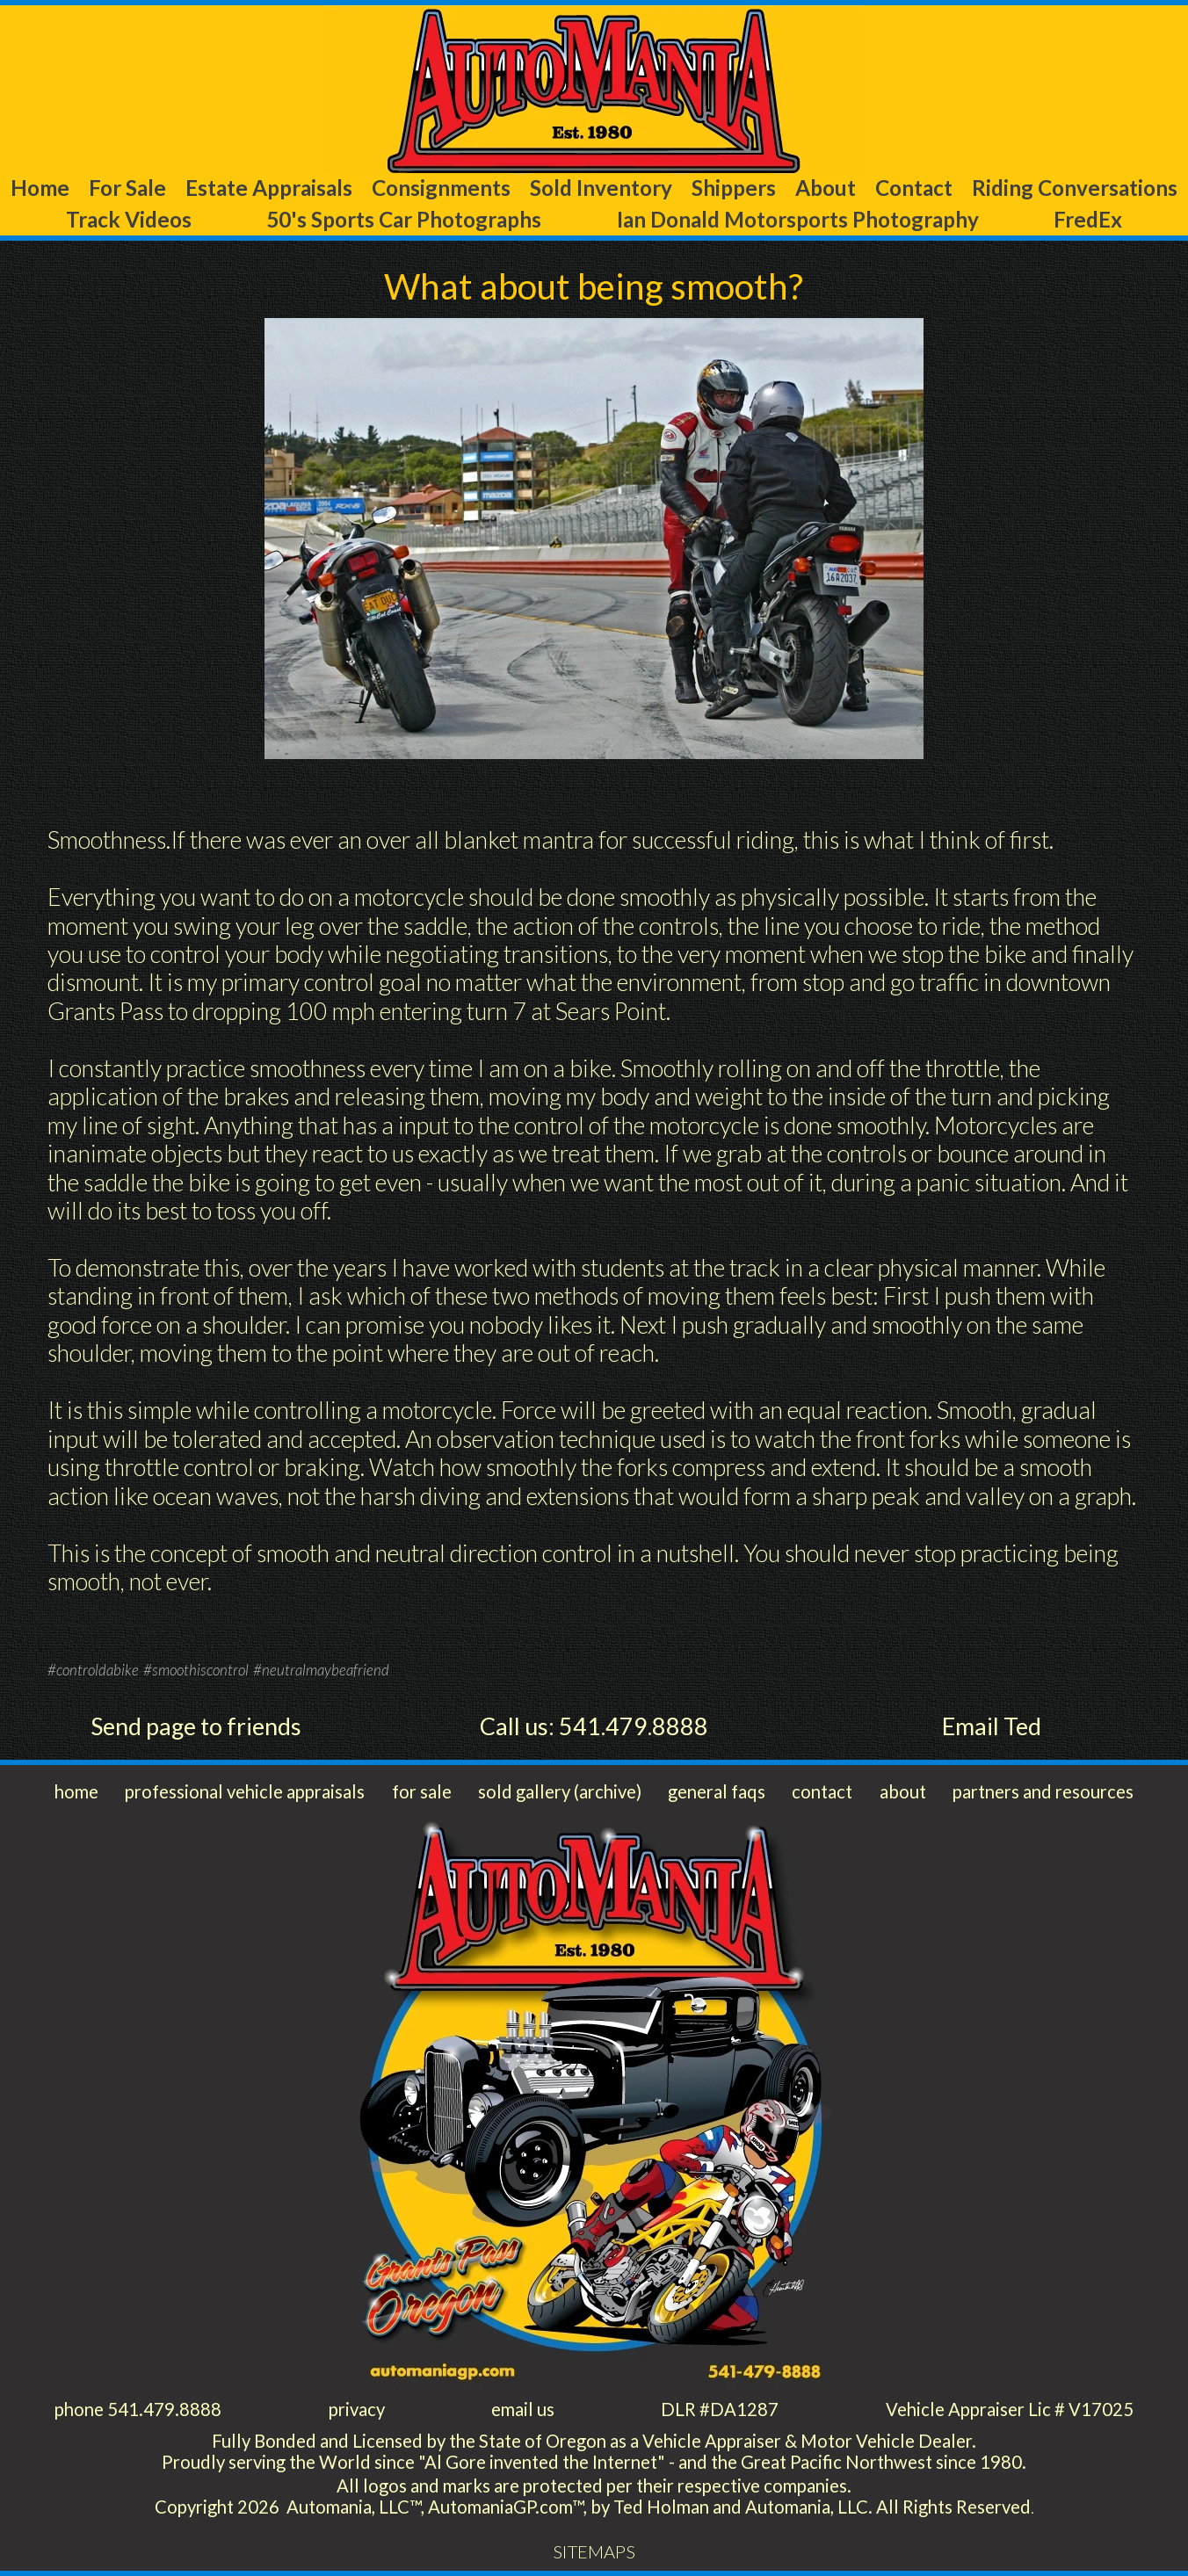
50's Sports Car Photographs (403, 219)
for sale (422, 1791)
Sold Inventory (601, 187)
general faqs (716, 1791)
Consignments (441, 187)
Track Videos (129, 219)
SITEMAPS (594, 2551)
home (76, 1791)
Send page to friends (196, 1725)
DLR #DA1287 (720, 2409)
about (903, 1791)
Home (40, 187)
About (825, 187)
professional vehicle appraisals (245, 1791)
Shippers (734, 187)
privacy (357, 2409)
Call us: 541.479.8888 (594, 1725)
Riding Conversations (1074, 187)
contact (822, 1791)
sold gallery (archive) (559, 1791)
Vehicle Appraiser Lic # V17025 (1010, 2409)
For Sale (127, 187)
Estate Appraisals (268, 187)
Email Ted (991, 1725)
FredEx (1088, 219)
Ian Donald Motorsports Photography (798, 219)
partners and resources (1043, 1791)
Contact (914, 187)
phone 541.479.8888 (137, 2409)
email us (522, 2409)
